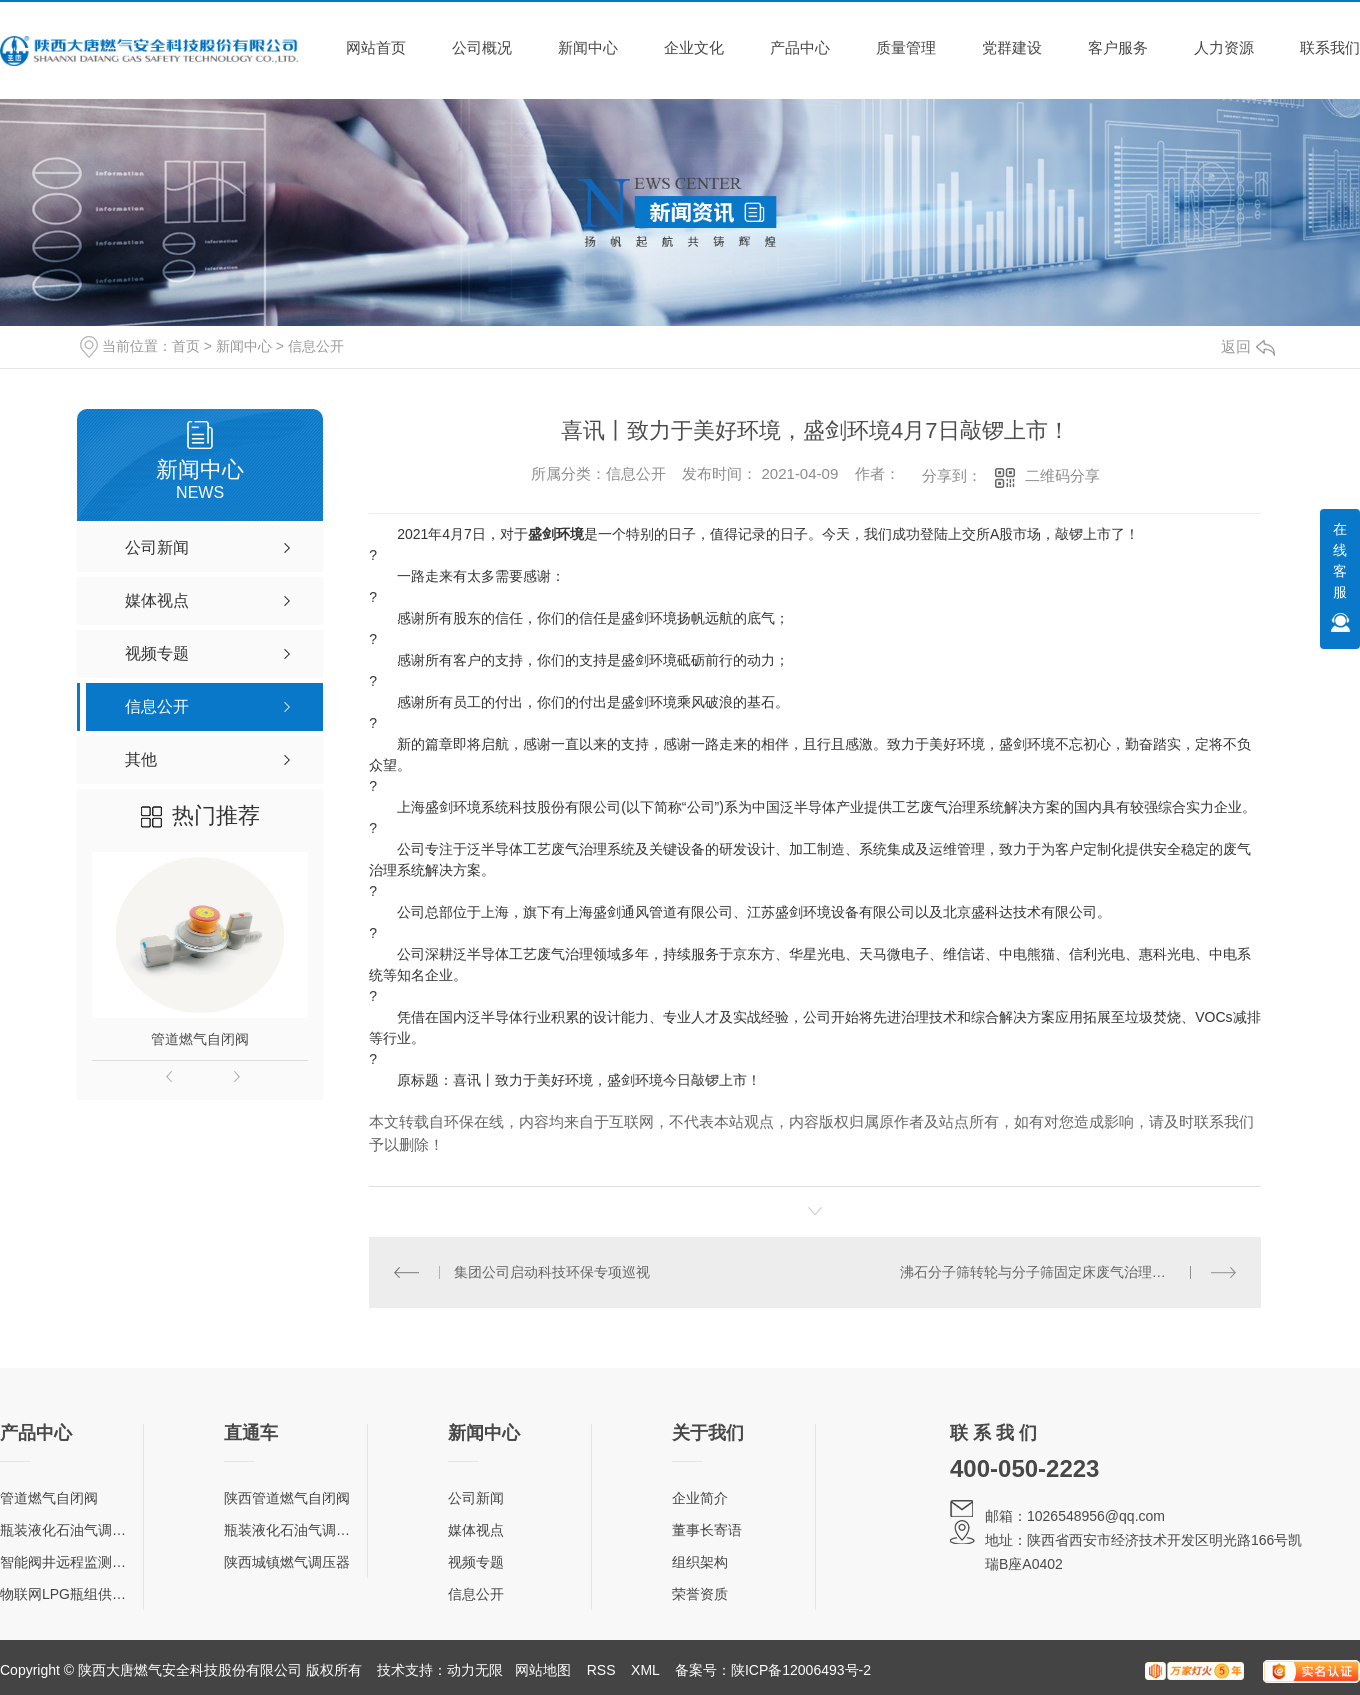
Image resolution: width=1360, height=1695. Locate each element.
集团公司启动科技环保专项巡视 (552, 1272)
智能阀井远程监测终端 (70, 1562)
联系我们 (1330, 47)
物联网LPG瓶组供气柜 (70, 1594)
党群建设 (1012, 47)
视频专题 (476, 1562)
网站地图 (543, 1670)
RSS (601, 1670)
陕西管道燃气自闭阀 (287, 1498)
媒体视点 (476, 1530)
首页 (186, 346)
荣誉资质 (700, 1594)
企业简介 (700, 1498)
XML (645, 1670)
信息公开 (316, 346)
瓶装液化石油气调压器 (70, 1530)
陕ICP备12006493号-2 (801, 1670)
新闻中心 (588, 47)
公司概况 (482, 47)
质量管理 (906, 47)
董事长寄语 (707, 1530)
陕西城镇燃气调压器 (287, 1562)
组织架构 (700, 1562)
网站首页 (376, 47)
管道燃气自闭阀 (200, 1039)
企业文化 (694, 47)
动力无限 (475, 1670)
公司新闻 (476, 1498)
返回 (1248, 346)
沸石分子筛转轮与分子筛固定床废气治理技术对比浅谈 (1068, 1272)
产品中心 (800, 47)
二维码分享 (1062, 475)
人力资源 (1224, 47)
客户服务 (1118, 47)
